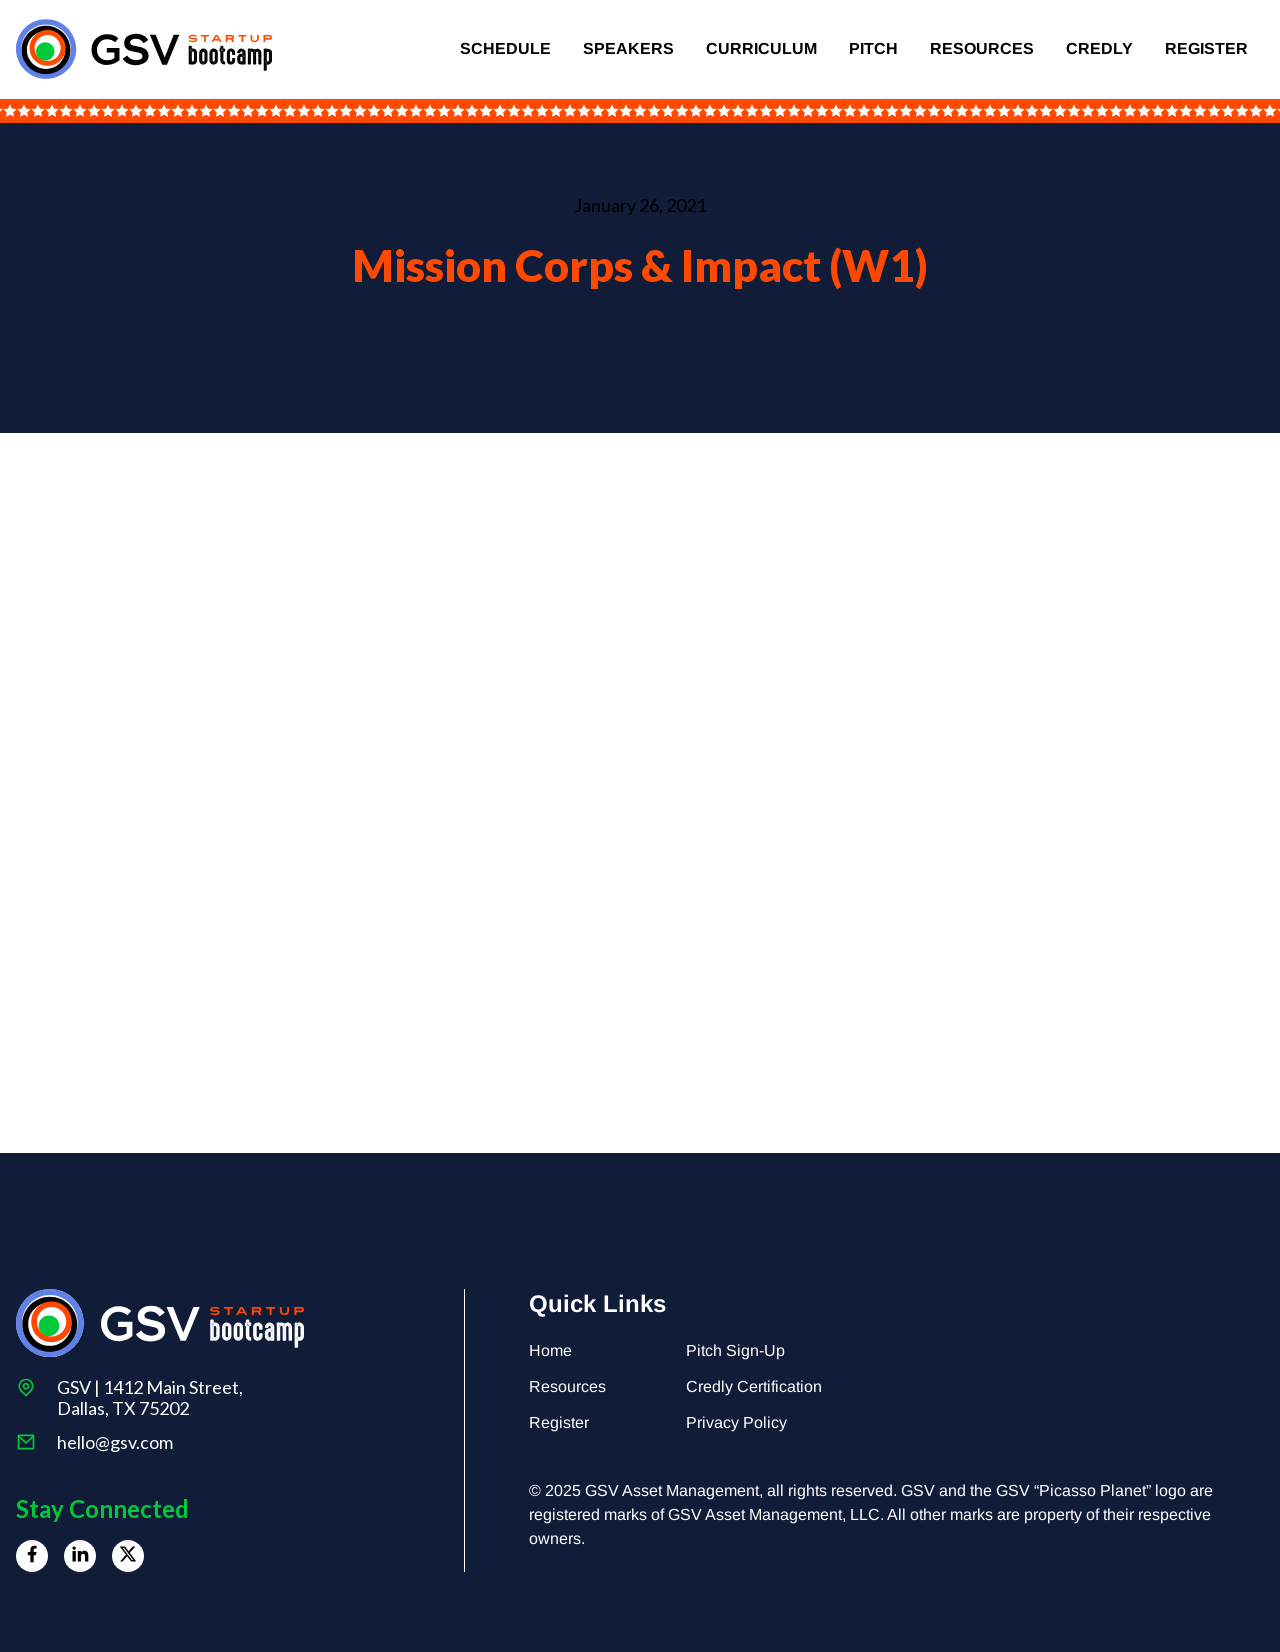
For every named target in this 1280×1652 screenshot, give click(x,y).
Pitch (873, 48)
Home (550, 1350)
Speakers (628, 48)
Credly (1099, 48)
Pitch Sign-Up (735, 1350)
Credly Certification (754, 1386)
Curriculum (761, 48)
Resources (982, 48)
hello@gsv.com (115, 1442)
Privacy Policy (736, 1422)
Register (1206, 48)
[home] (144, 49)
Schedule (505, 48)
